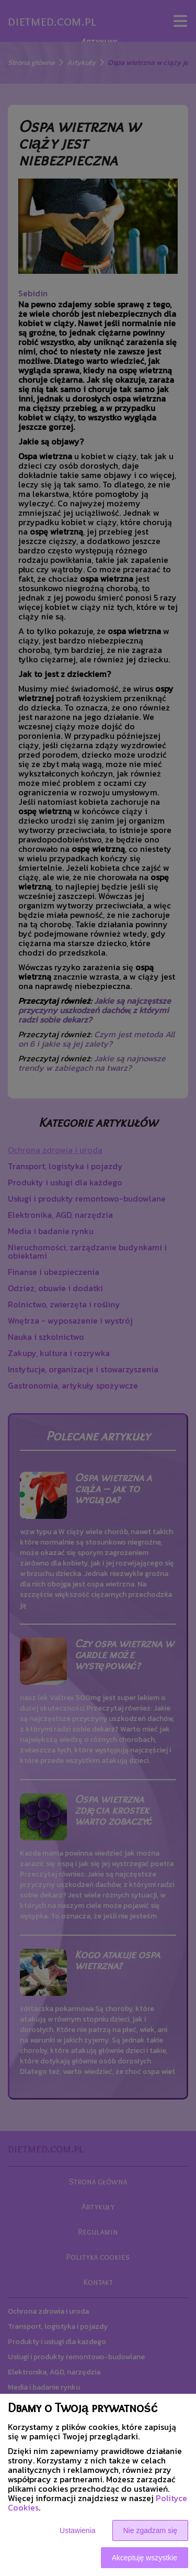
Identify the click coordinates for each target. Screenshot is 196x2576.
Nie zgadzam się (150, 2530)
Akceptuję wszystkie (144, 2557)
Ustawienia (77, 2530)
